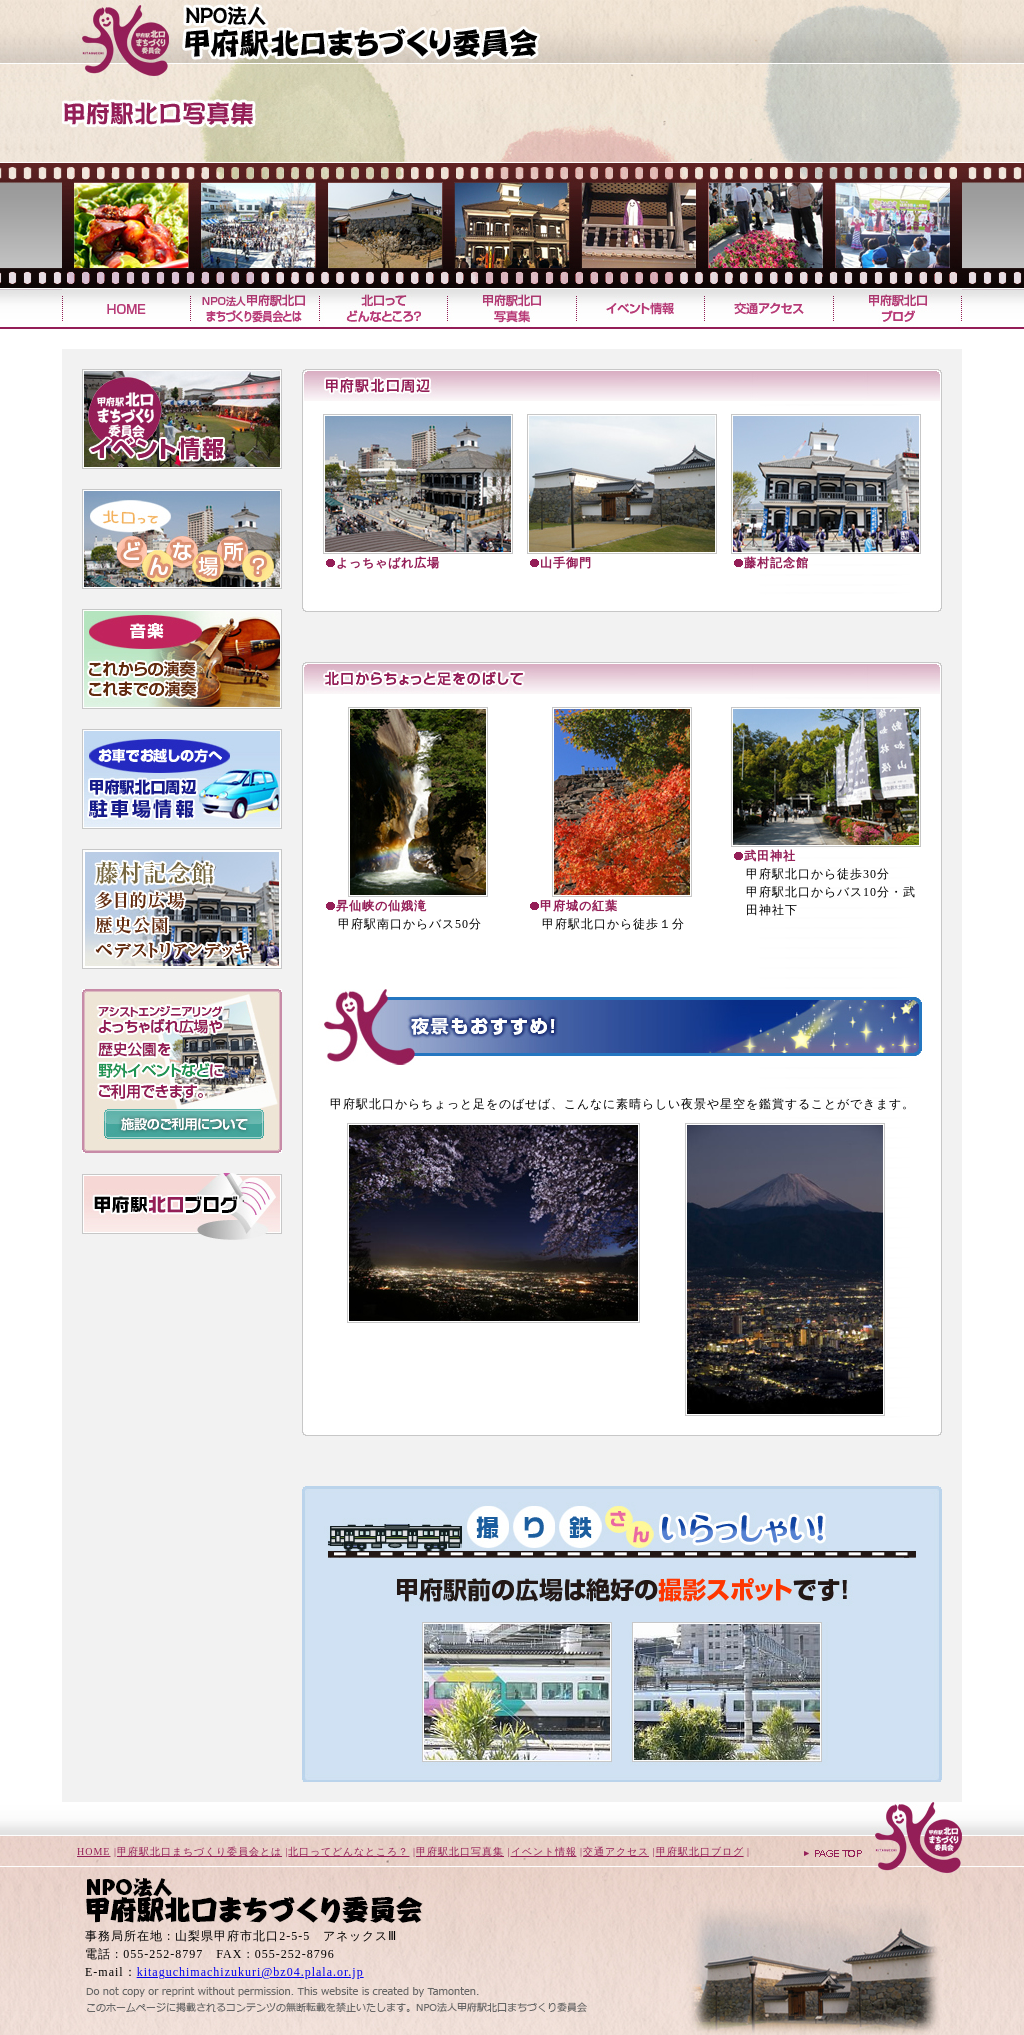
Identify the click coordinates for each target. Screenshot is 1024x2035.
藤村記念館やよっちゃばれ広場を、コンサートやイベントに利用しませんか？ (182, 1071)
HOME (93, 1851)
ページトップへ (882, 1839)
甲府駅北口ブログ (897, 308)
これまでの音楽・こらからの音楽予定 (182, 659)
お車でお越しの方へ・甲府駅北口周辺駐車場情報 (182, 779)
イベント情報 (639, 308)
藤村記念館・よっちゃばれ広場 (182, 909)
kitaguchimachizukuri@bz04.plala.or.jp (250, 1972)
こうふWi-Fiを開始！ (182, 1270)
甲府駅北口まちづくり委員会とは (199, 1851)
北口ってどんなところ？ (382, 308)
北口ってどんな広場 (182, 539)
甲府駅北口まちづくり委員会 (347, 40)
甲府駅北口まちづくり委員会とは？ (254, 308)
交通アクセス (768, 308)
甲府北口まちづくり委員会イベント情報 (182, 419)
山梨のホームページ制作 (282, 1987)
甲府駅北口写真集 (510, 308)
